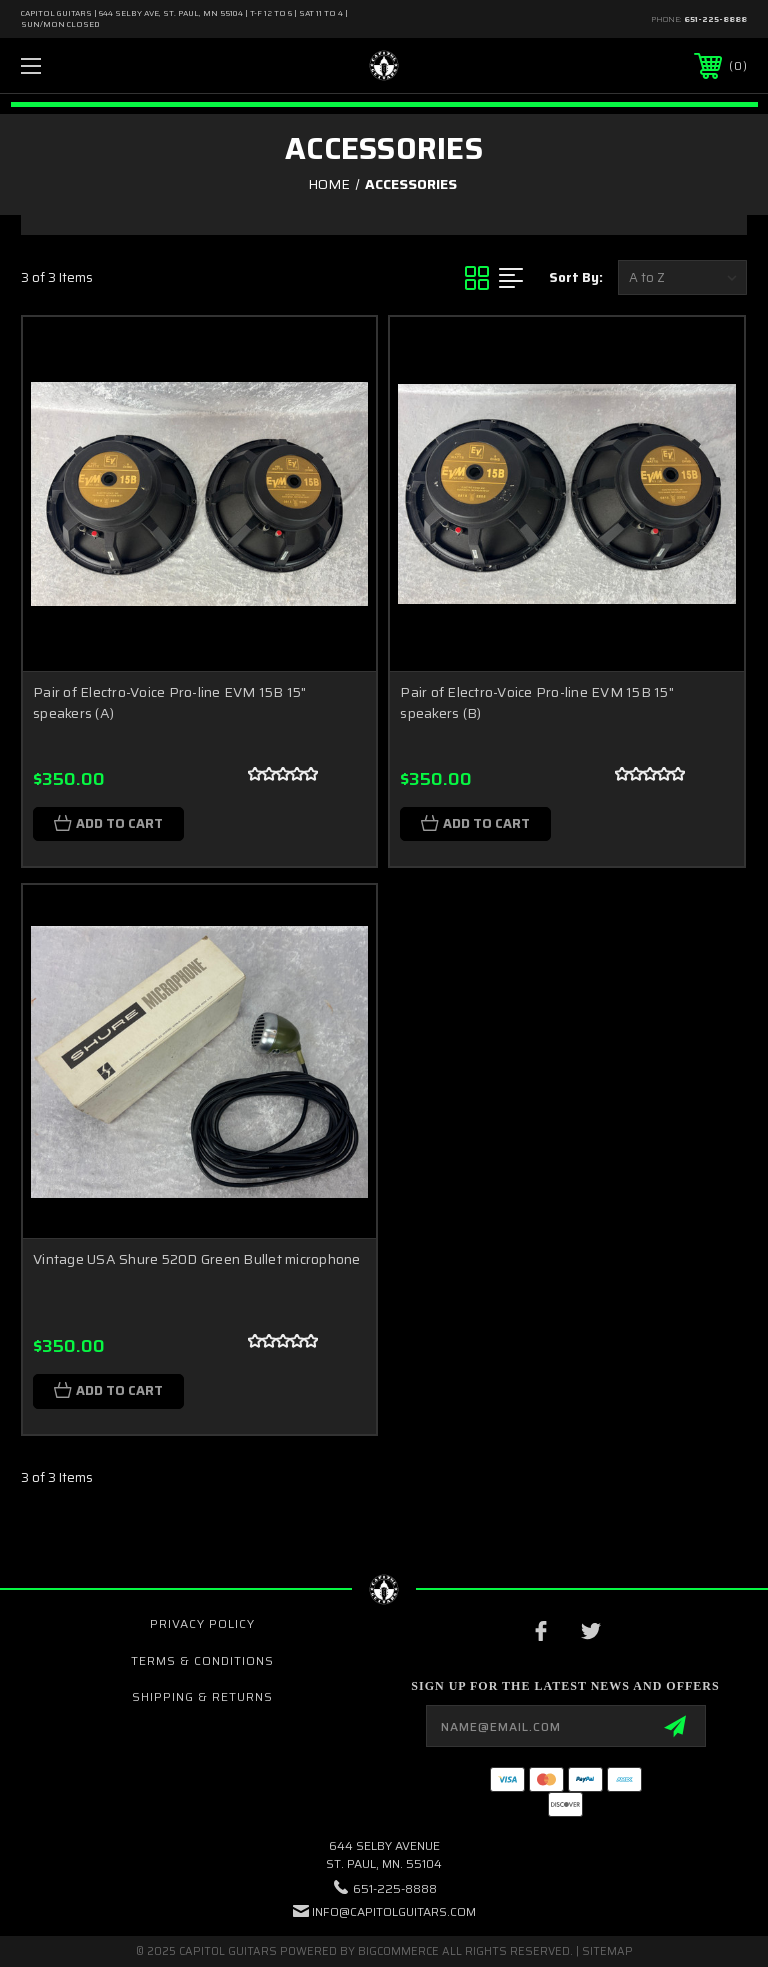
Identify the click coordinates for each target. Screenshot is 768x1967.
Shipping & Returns (202, 1696)
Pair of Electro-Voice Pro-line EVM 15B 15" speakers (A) (170, 702)
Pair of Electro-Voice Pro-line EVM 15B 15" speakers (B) (537, 702)
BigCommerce (398, 1951)
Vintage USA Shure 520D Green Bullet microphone (197, 1259)
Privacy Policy (202, 1623)
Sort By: (576, 277)
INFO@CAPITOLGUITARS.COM (394, 1911)
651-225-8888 (715, 19)
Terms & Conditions (202, 1660)
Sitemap (607, 1951)
